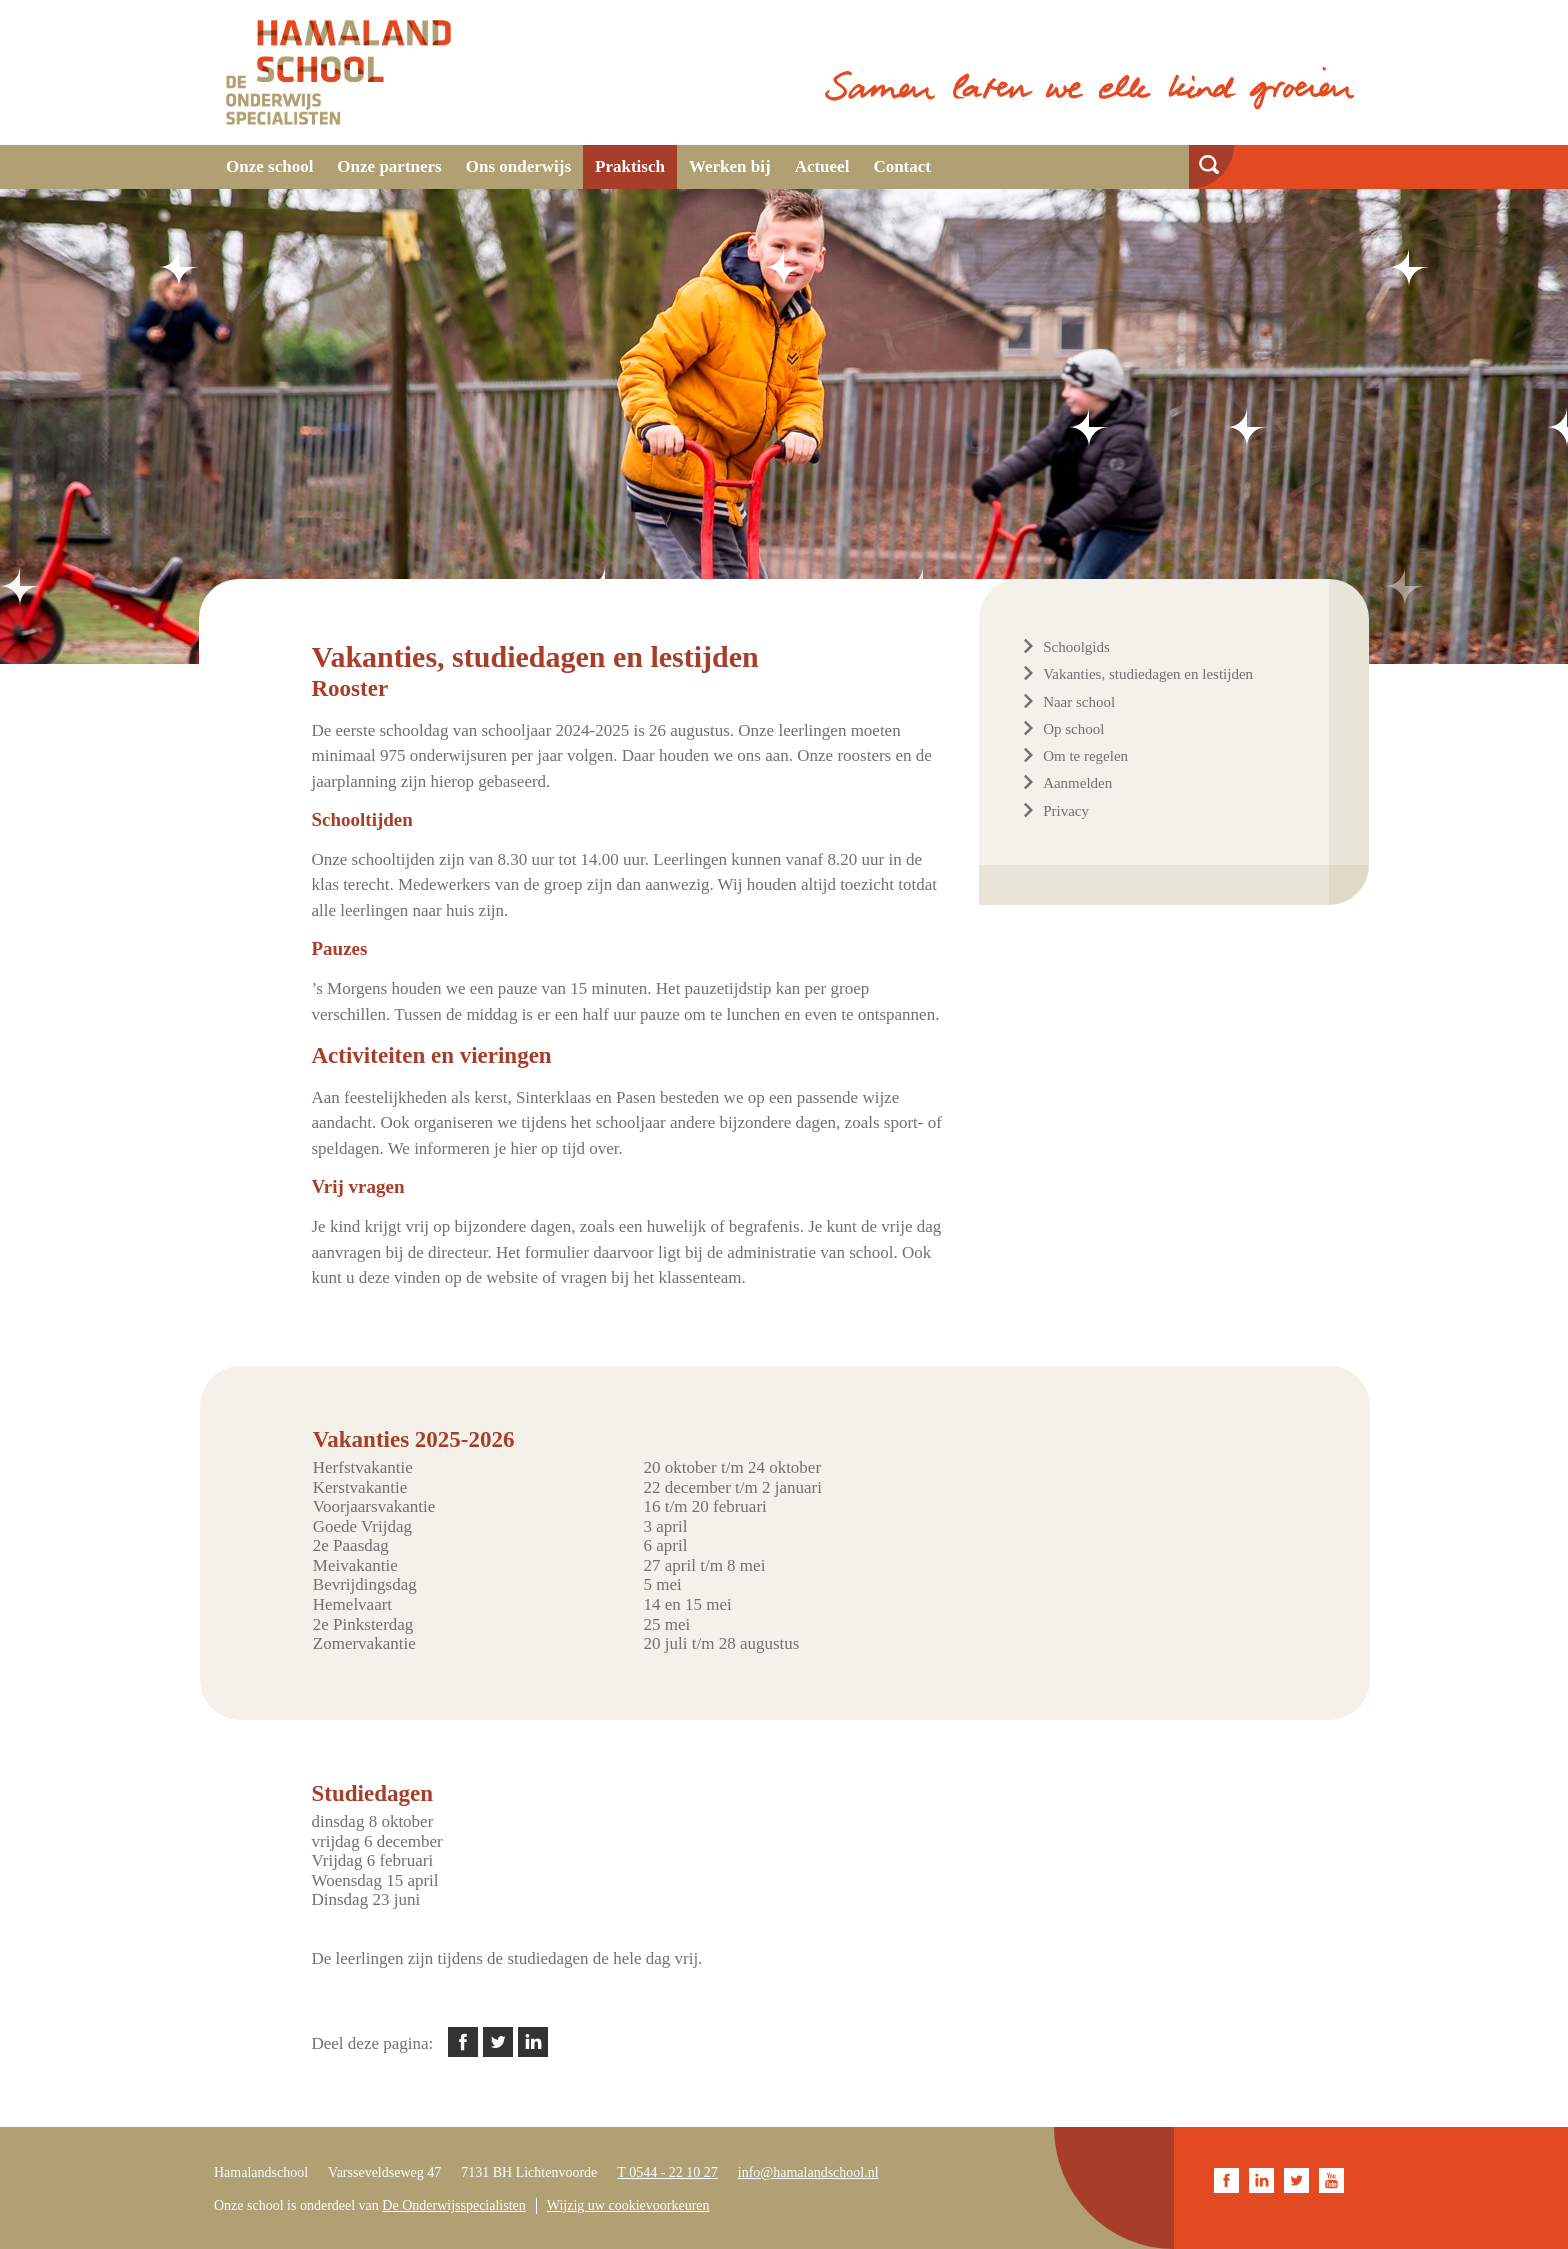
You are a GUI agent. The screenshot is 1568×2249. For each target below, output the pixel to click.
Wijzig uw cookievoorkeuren (628, 2205)
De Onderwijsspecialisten (453, 2205)
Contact (902, 166)
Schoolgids (1076, 647)
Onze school (269, 166)
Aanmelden (1077, 783)
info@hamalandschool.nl (808, 2172)
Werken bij (730, 166)
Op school (1073, 729)
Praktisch (630, 166)
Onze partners (389, 166)
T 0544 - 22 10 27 (667, 2172)
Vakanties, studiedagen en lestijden (1148, 674)
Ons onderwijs (518, 166)
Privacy (1066, 811)
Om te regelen (1085, 756)
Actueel (822, 166)
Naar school (1079, 702)
